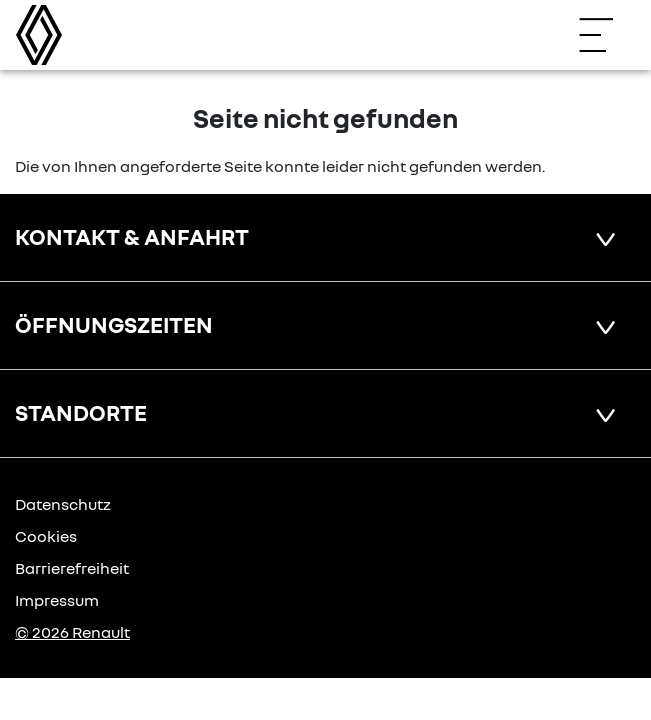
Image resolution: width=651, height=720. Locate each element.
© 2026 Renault (72, 632)
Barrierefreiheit (72, 568)
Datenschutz (63, 504)
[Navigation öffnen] (606, 35)
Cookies (46, 536)
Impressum (57, 600)
